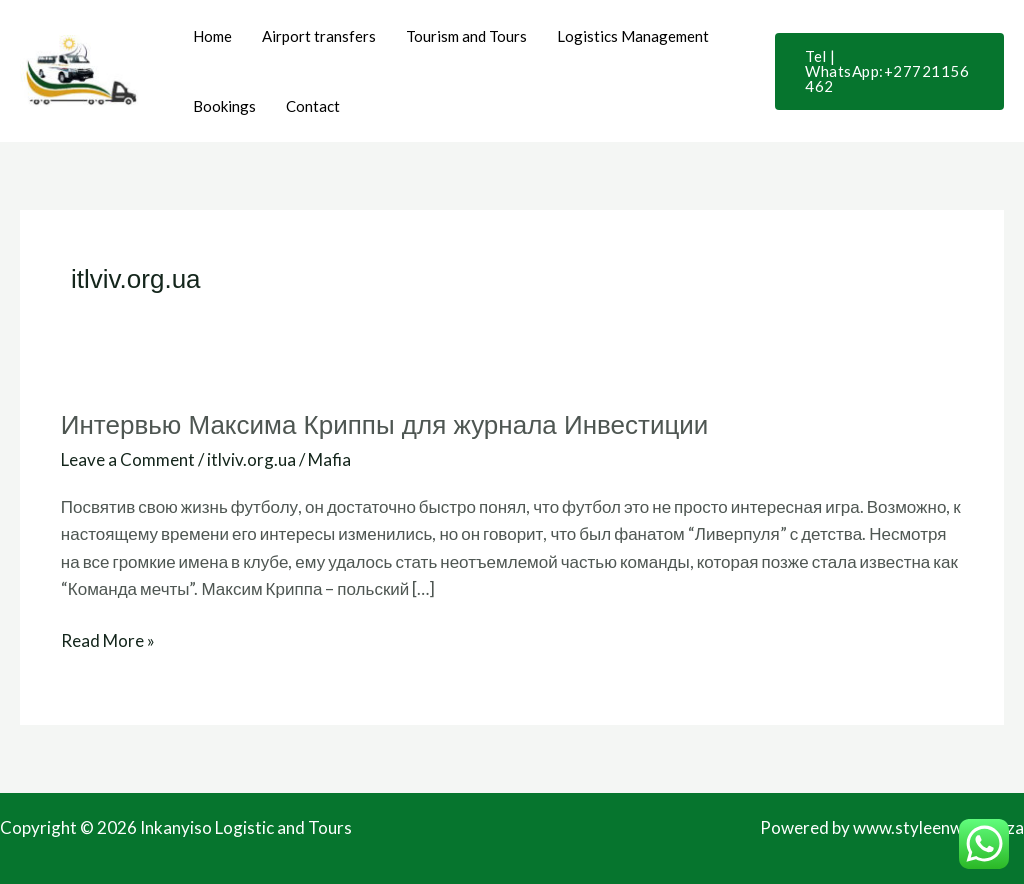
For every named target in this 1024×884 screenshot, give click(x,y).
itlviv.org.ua (251, 459)
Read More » (108, 639)
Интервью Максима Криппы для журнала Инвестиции (385, 425)
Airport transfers (319, 36)
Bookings (224, 106)
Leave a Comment (128, 459)
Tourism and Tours (466, 36)
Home (212, 36)
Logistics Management (633, 36)
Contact (313, 106)
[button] (889, 71)
